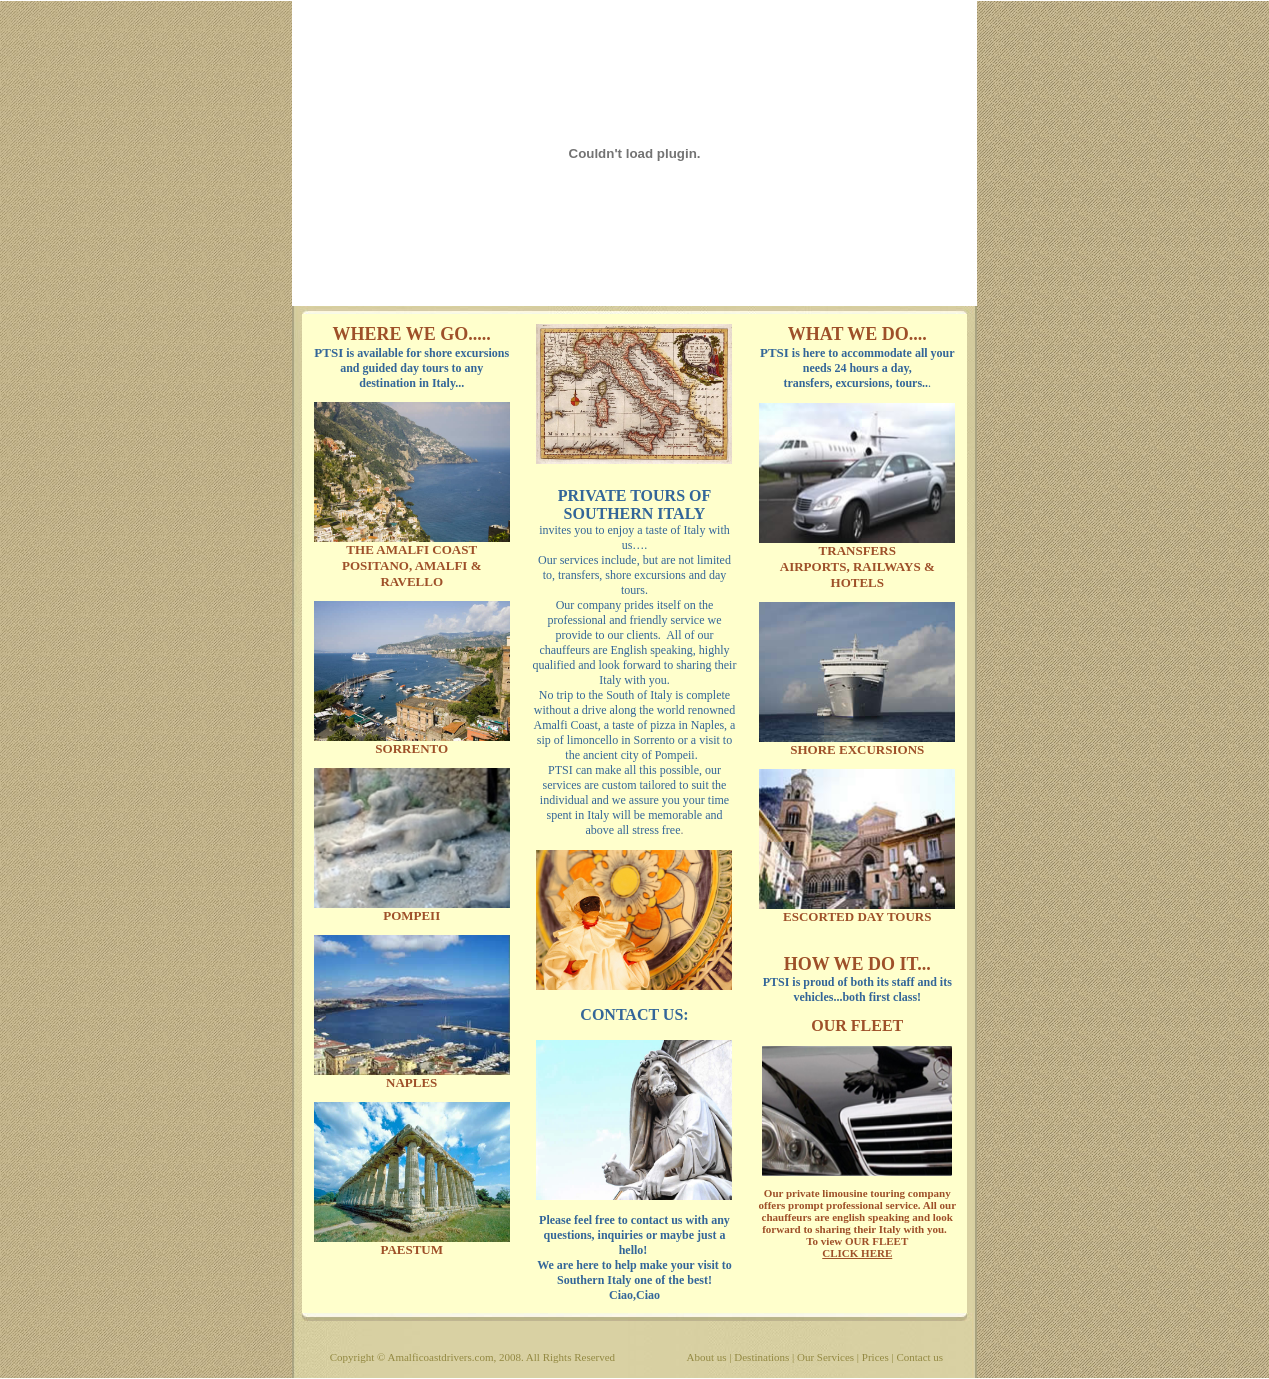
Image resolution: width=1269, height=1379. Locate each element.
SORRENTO (411, 748)
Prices (875, 1357)
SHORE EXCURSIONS (857, 749)
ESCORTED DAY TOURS (857, 916)
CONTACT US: (634, 1014)
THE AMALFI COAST (411, 549)
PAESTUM (411, 1249)
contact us (657, 1220)
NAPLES (411, 1082)
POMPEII (411, 915)
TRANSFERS (857, 550)
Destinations (761, 1357)
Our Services (825, 1357)
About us (707, 1357)
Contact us (919, 1357)
